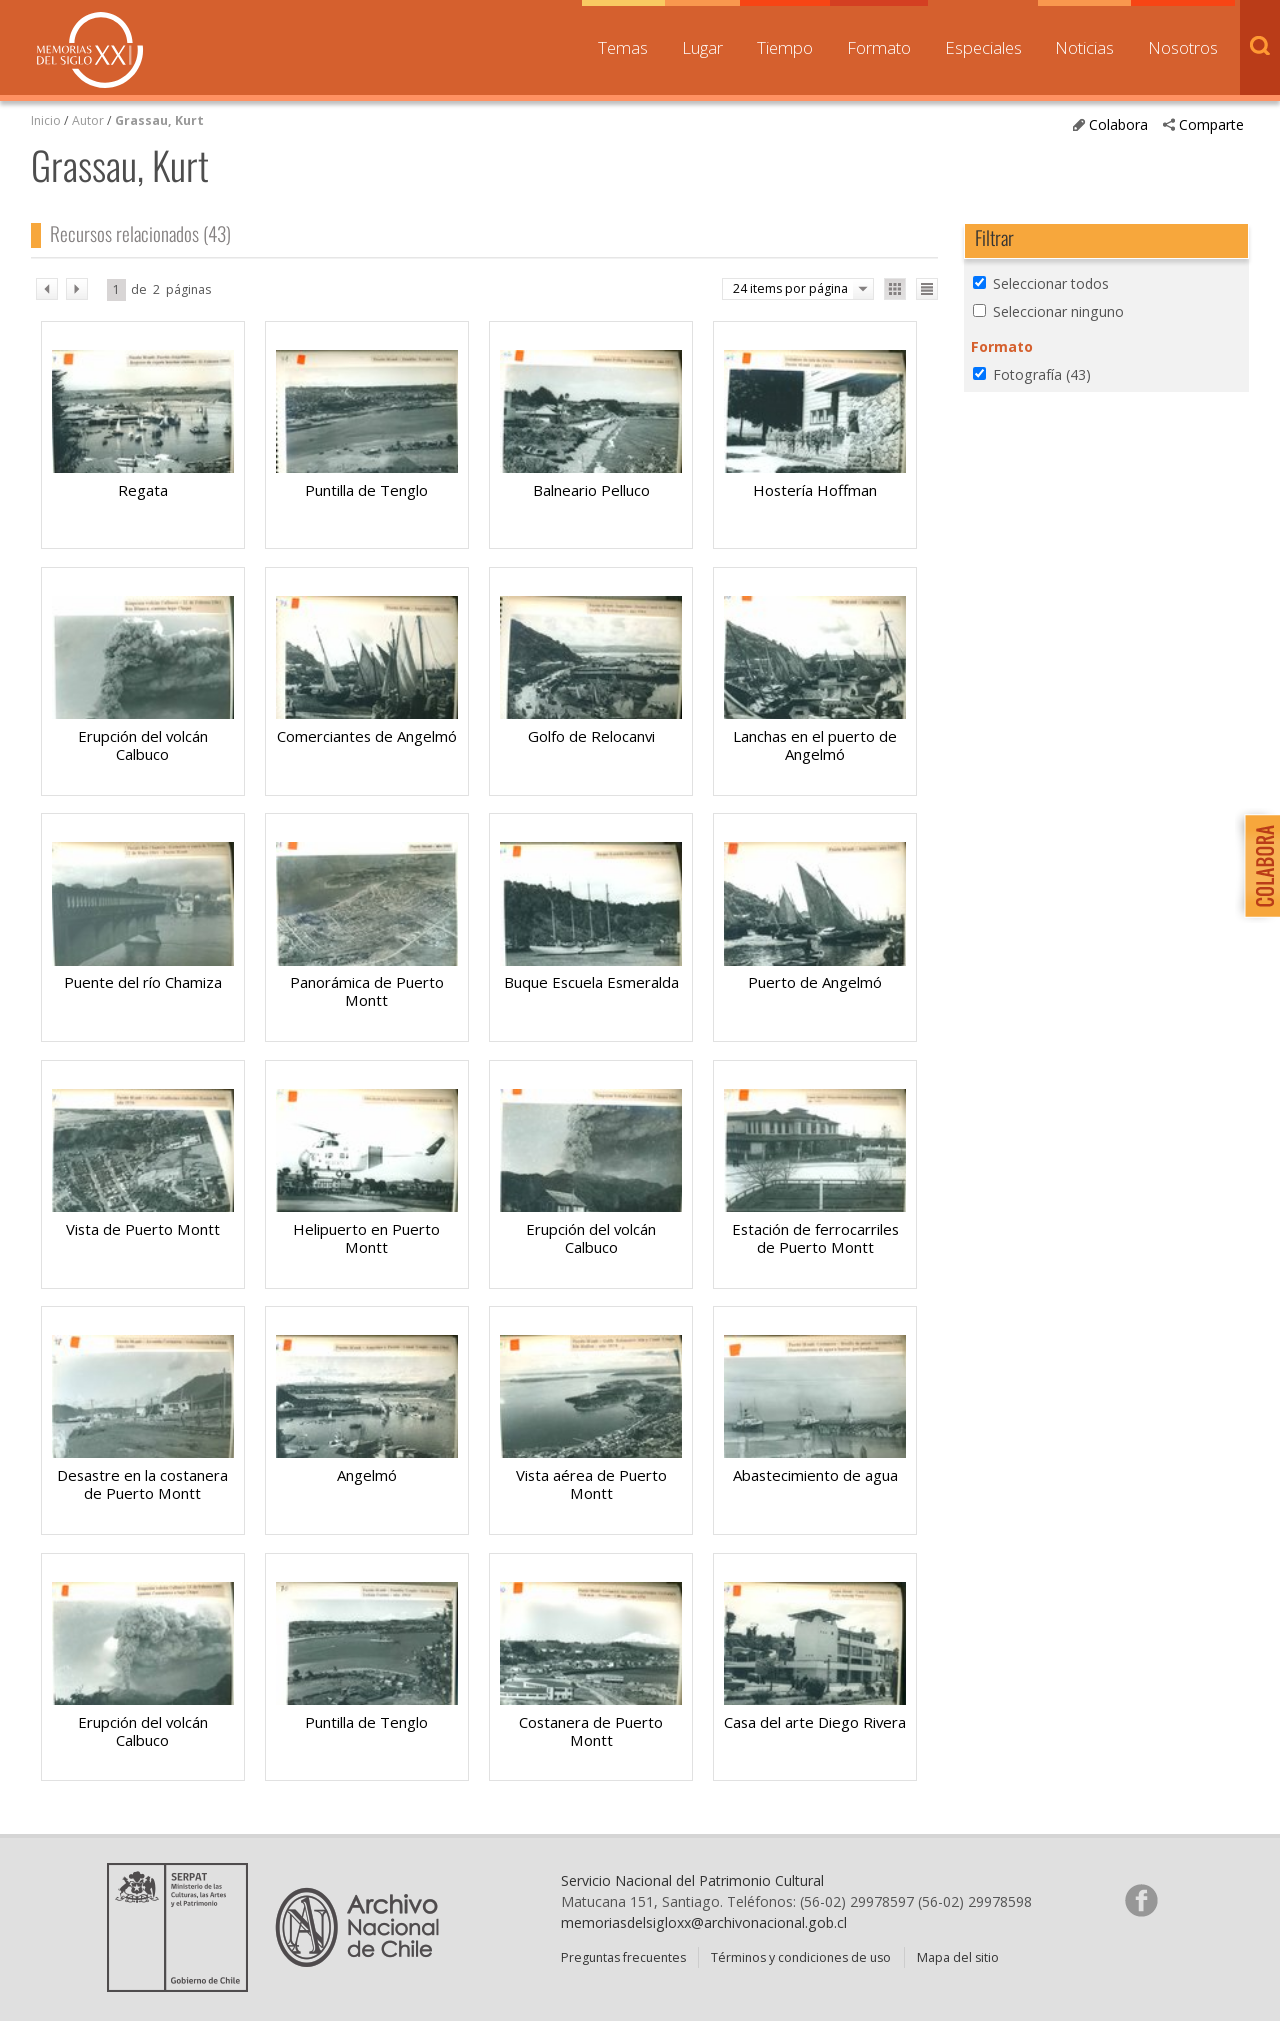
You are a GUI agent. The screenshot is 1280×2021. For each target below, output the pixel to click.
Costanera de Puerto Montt (591, 1731)
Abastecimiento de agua (815, 1475)
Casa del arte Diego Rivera (815, 1722)
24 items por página (790, 288)
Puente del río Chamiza (143, 982)
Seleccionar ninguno (1058, 311)
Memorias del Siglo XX (90, 50)
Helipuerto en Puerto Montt (366, 1238)
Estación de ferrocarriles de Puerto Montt (815, 1238)
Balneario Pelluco (591, 490)
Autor (88, 120)
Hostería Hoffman (815, 490)
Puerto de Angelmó (815, 982)
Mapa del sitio (958, 1957)
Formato (879, 47)
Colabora (1118, 124)
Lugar (702, 47)
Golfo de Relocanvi (591, 736)
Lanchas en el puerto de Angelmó (815, 745)
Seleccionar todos (1051, 283)
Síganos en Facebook (1141, 1900)
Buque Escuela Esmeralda (591, 982)
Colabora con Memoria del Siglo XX (1257, 865)
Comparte (1211, 124)
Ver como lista (927, 289)
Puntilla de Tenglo (366, 490)
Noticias (1084, 47)
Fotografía (1042, 374)
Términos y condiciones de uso (801, 1957)
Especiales (983, 47)
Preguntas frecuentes (623, 1957)
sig (77, 289)
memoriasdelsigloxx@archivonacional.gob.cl (704, 1922)
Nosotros (1183, 47)
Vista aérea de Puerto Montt (591, 1484)
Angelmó (367, 1475)
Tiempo (785, 47)
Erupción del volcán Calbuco (143, 745)
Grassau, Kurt (159, 120)
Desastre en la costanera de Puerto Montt (142, 1484)
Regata (143, 490)
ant (47, 289)
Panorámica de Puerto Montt (367, 991)
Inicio (46, 120)
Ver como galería (895, 289)
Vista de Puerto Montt (143, 1229)
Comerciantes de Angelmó (367, 736)
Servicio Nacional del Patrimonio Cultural (692, 1880)
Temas (623, 47)
